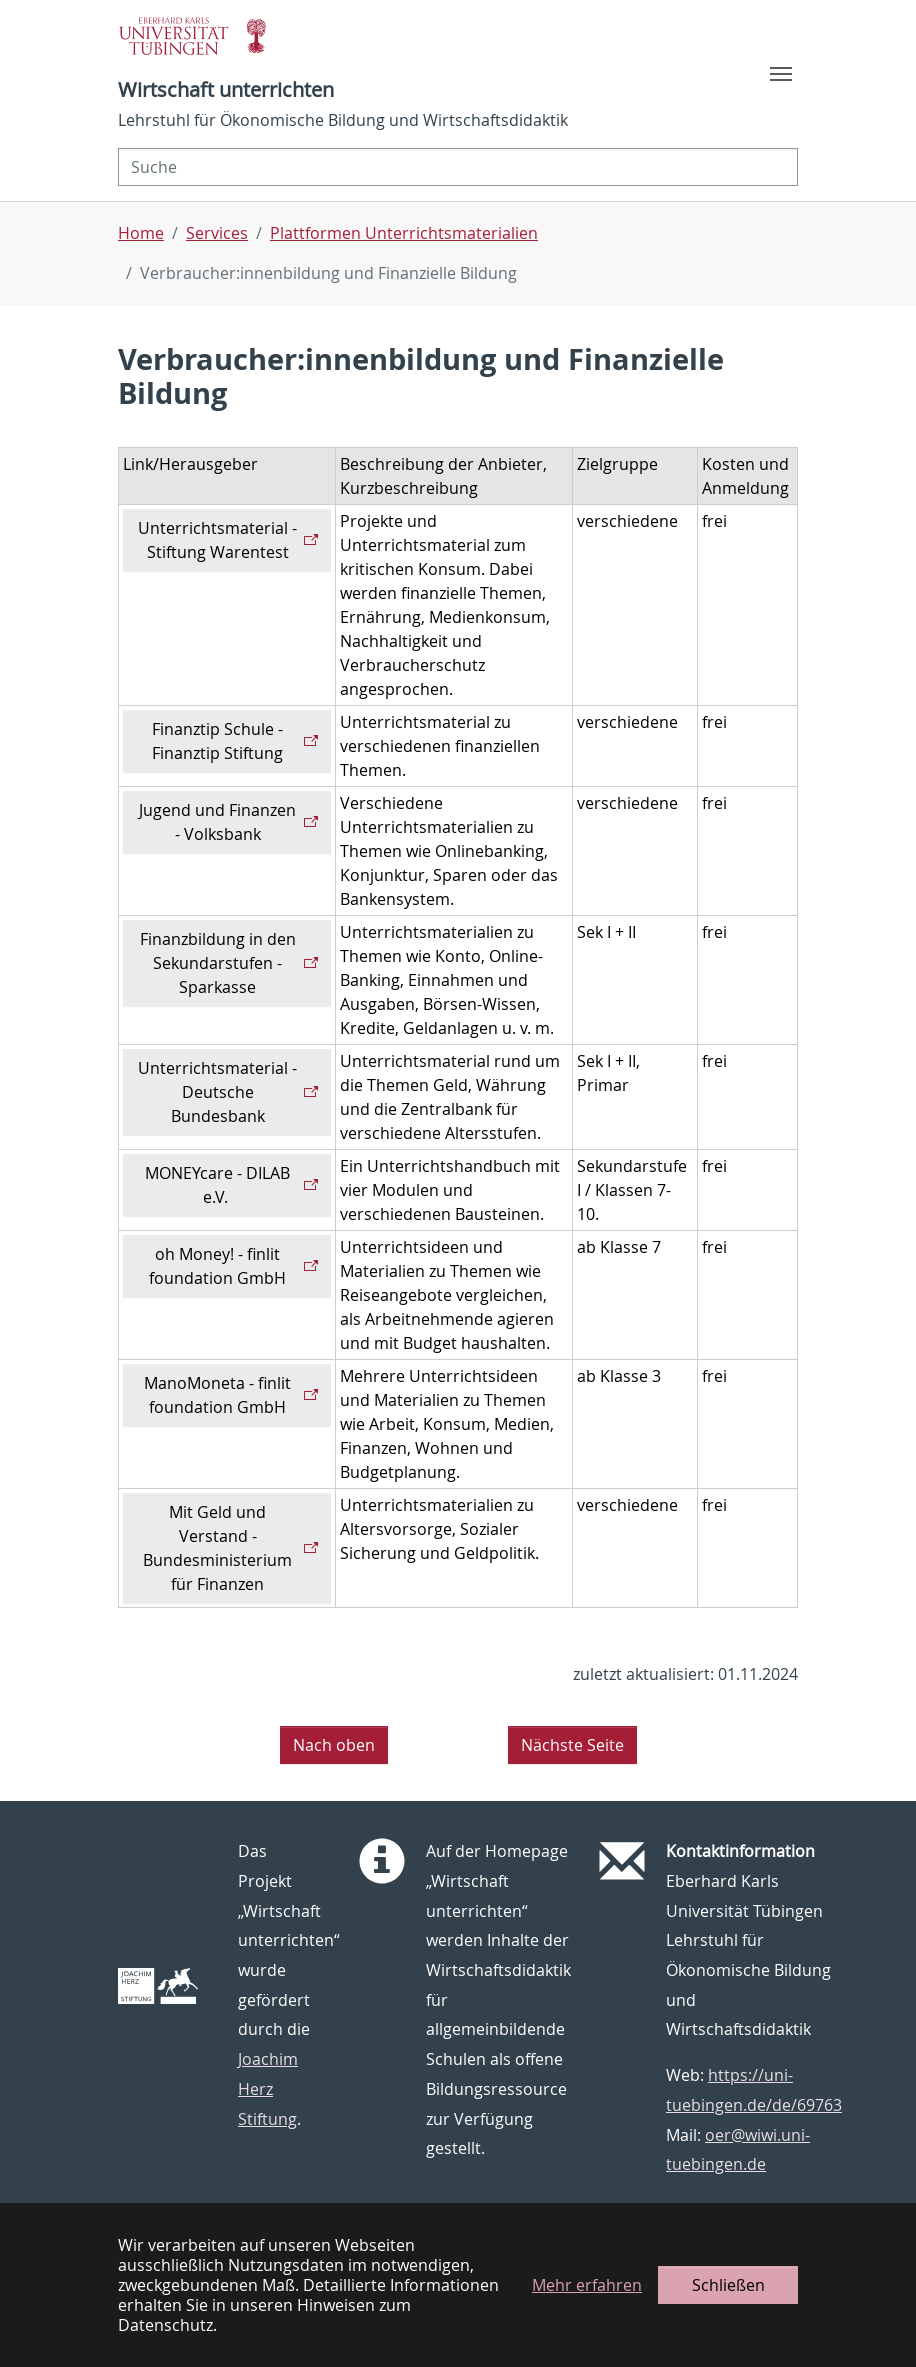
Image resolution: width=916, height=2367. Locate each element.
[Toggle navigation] (781, 74)
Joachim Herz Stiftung (268, 2088)
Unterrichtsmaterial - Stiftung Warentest (217, 540)
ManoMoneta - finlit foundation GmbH (217, 1395)
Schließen (728, 2285)
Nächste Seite (572, 1745)
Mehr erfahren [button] (587, 2285)
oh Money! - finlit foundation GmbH (217, 1266)
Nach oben (334, 1745)
